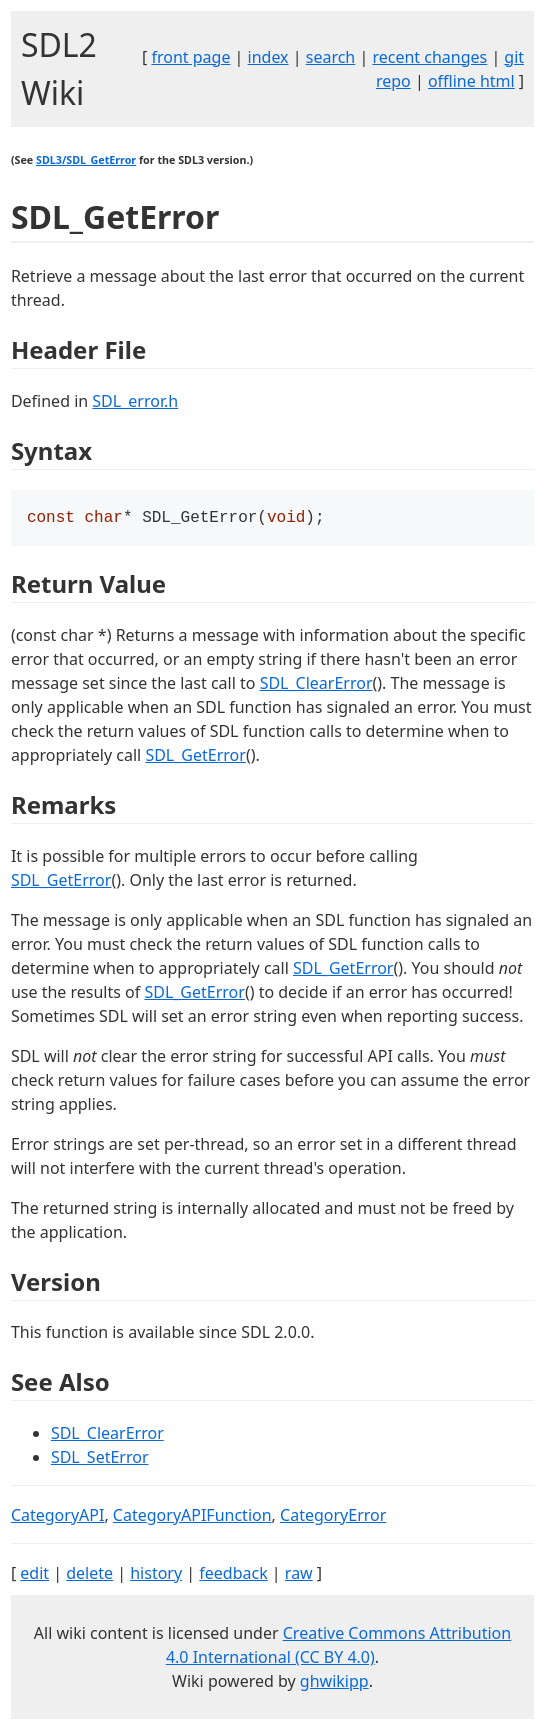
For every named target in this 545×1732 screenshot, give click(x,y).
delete (89, 1575)
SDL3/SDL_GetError (86, 160)
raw (299, 1575)
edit (34, 1575)
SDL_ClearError (316, 685)
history (156, 1575)
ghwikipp (334, 1683)
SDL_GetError (195, 757)
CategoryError (333, 1517)
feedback (233, 1575)
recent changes (429, 57)
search (331, 57)
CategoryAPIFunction (192, 1517)
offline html (471, 81)
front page (190, 57)
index (268, 57)
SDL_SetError (100, 1459)
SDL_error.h (135, 401)
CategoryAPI (58, 1517)
